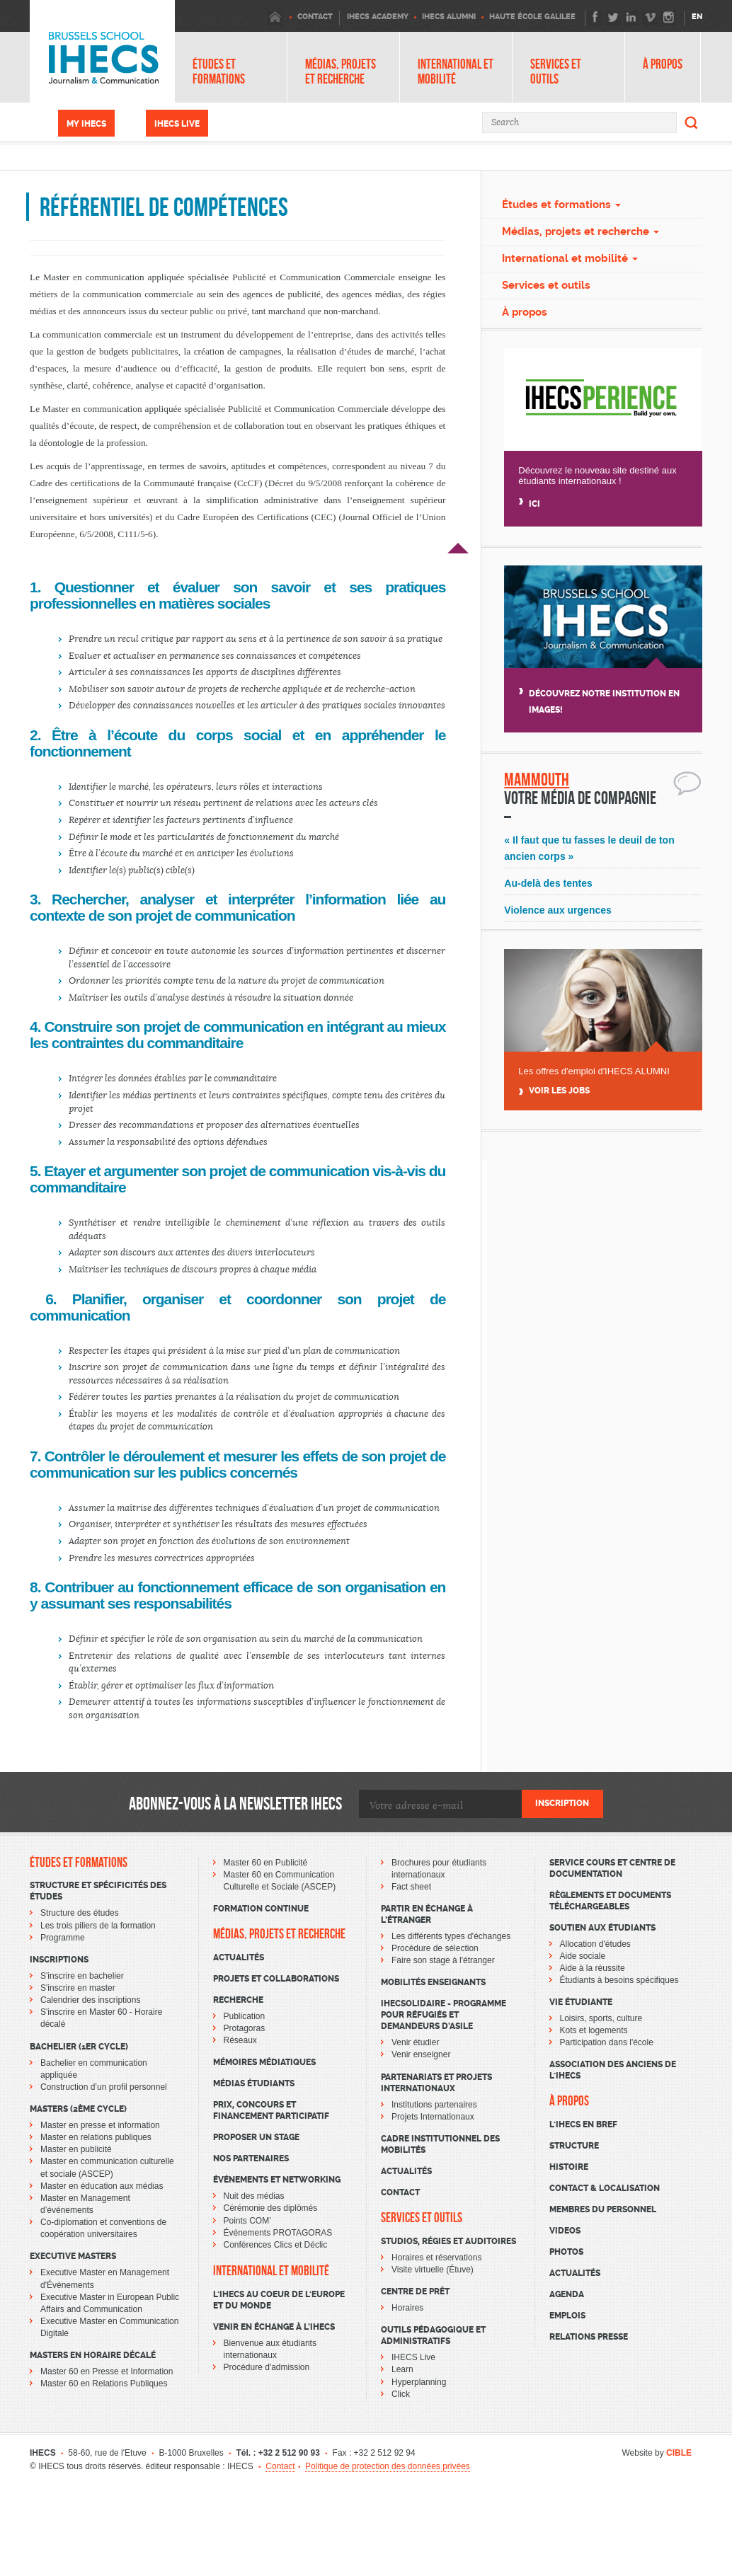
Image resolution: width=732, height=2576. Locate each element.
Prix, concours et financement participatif (271, 2110)
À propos (662, 64)
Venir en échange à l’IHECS (274, 2327)
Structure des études (79, 1913)
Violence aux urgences (557, 910)
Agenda (566, 2294)
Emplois (567, 2316)
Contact (400, 2192)
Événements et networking (277, 2180)
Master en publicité (76, 2149)
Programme (62, 1938)
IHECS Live (177, 124)
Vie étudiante (580, 2002)
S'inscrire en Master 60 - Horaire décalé (101, 2018)
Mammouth (536, 779)
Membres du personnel (602, 2209)
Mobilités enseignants (433, 1982)
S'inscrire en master (77, 1988)
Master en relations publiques (95, 2137)
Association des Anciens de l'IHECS (612, 2070)
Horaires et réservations (436, 2257)
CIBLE (679, 2453)
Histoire (568, 2167)
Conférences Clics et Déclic (276, 2245)
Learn (402, 2369)
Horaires (407, 2308)
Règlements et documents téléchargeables (610, 1900)
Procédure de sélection (435, 1948)
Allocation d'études (595, 1944)
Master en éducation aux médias (101, 2186)
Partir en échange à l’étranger (427, 1914)
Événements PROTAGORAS (278, 2233)
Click (400, 2394)
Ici (534, 504)
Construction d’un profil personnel (103, 2087)
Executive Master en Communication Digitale (109, 2327)
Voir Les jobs (559, 1091)
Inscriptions (59, 1960)
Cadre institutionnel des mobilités (440, 2144)
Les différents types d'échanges (450, 1936)
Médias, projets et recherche (340, 71)
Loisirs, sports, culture (601, 2018)
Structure (574, 2146)
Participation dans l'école (606, 2042)
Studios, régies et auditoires (448, 2241)
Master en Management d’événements (85, 2204)
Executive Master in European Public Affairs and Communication (109, 2303)
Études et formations (219, 71)
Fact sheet (411, 1887)
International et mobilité (455, 71)
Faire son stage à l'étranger (443, 1960)
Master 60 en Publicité (266, 1863)
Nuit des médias (254, 2196)
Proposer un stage (256, 2137)
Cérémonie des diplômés (271, 2208)
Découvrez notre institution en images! (604, 702)
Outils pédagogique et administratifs (433, 2335)
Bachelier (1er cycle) (79, 2047)
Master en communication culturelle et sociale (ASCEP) (107, 2167)
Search (691, 122)
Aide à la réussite (592, 1968)
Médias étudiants (253, 2083)
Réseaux (240, 2040)
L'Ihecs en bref (583, 2124)
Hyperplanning (418, 2382)
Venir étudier (415, 2042)
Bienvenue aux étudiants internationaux (270, 2349)
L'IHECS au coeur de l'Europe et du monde (279, 2300)
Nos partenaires (251, 2158)
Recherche (238, 2000)
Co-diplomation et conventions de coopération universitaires (103, 2228)
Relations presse (588, 2337)
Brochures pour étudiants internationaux (438, 1869)
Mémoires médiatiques (264, 2062)
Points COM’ (247, 2221)
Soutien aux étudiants (602, 1928)
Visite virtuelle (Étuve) (432, 2270)
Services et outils (555, 71)
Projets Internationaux (432, 2117)
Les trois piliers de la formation (98, 1926)
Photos (566, 2252)
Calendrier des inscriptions (90, 2000)
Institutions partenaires (434, 2105)
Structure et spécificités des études (98, 1891)
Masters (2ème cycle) (78, 2109)
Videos (565, 2231)
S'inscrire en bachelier (82, 1976)
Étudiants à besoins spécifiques (619, 1980)
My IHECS (86, 124)
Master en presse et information (100, 2125)
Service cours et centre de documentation (612, 1868)
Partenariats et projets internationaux (436, 2082)
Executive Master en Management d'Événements (104, 2278)
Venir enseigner (420, 2054)
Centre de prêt (415, 2291)
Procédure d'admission (267, 2367)
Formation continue (261, 1909)
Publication (244, 2016)
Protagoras (244, 2028)
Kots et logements (594, 2030)
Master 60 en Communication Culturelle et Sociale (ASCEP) (280, 1881)
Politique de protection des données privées (387, 2466)
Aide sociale (583, 1956)
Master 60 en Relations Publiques (103, 2383)
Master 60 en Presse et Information (106, 2371)
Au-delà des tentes (548, 883)
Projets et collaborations (276, 1979)
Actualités (238, 1957)
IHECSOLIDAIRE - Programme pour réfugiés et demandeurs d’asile (443, 2015)
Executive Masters (73, 2256)
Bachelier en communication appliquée (93, 2069)
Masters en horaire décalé (93, 2355)
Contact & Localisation (604, 2188)
